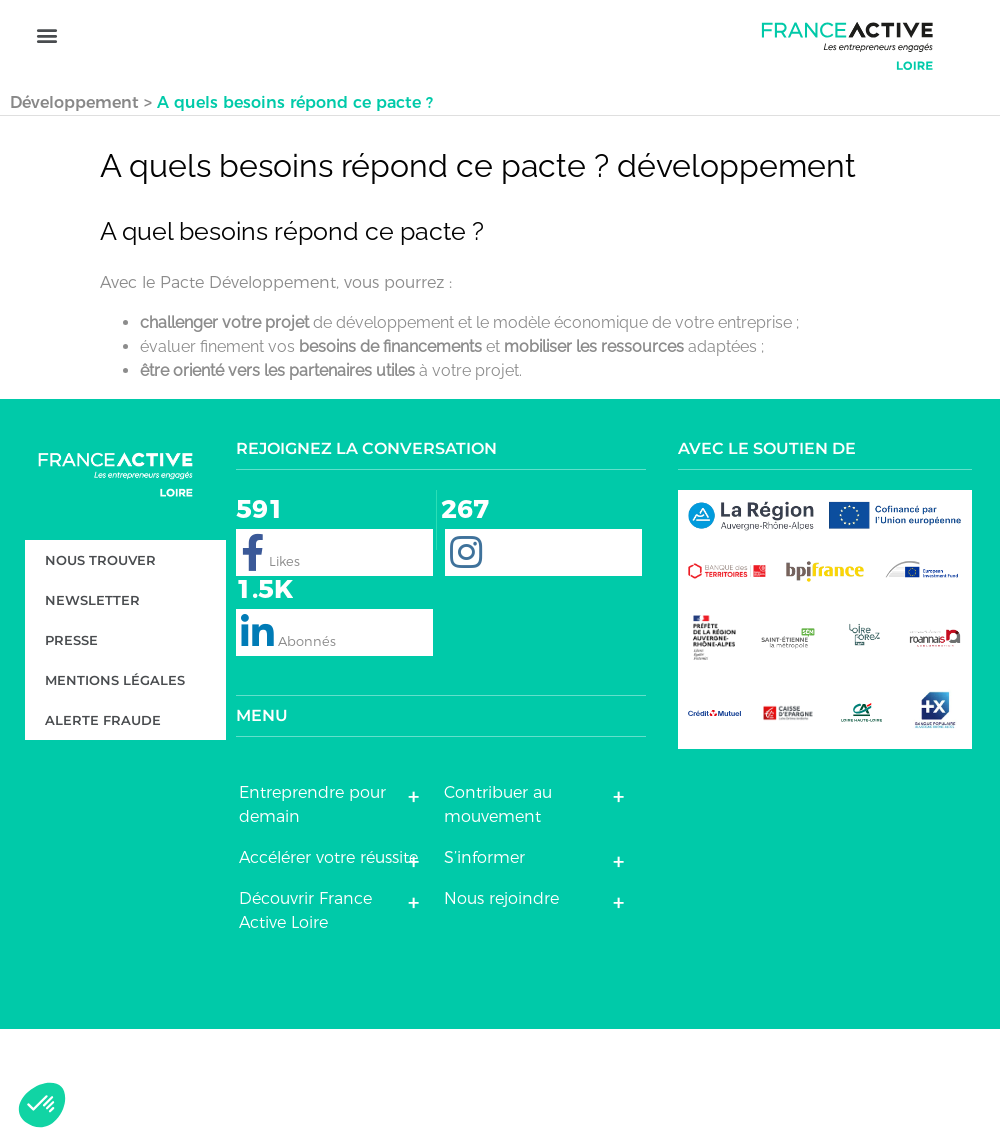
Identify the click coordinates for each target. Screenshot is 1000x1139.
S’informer (484, 967)
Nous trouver (100, 671)
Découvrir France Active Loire (305, 1020)
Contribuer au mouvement (498, 914)
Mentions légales (115, 791)
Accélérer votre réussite (328, 967)
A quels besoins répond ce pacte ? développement (478, 276)
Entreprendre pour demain (312, 914)
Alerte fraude (103, 831)
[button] (46, 100)
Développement (74, 212)
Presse (71, 751)
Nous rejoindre (501, 1008)
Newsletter (92, 711)
